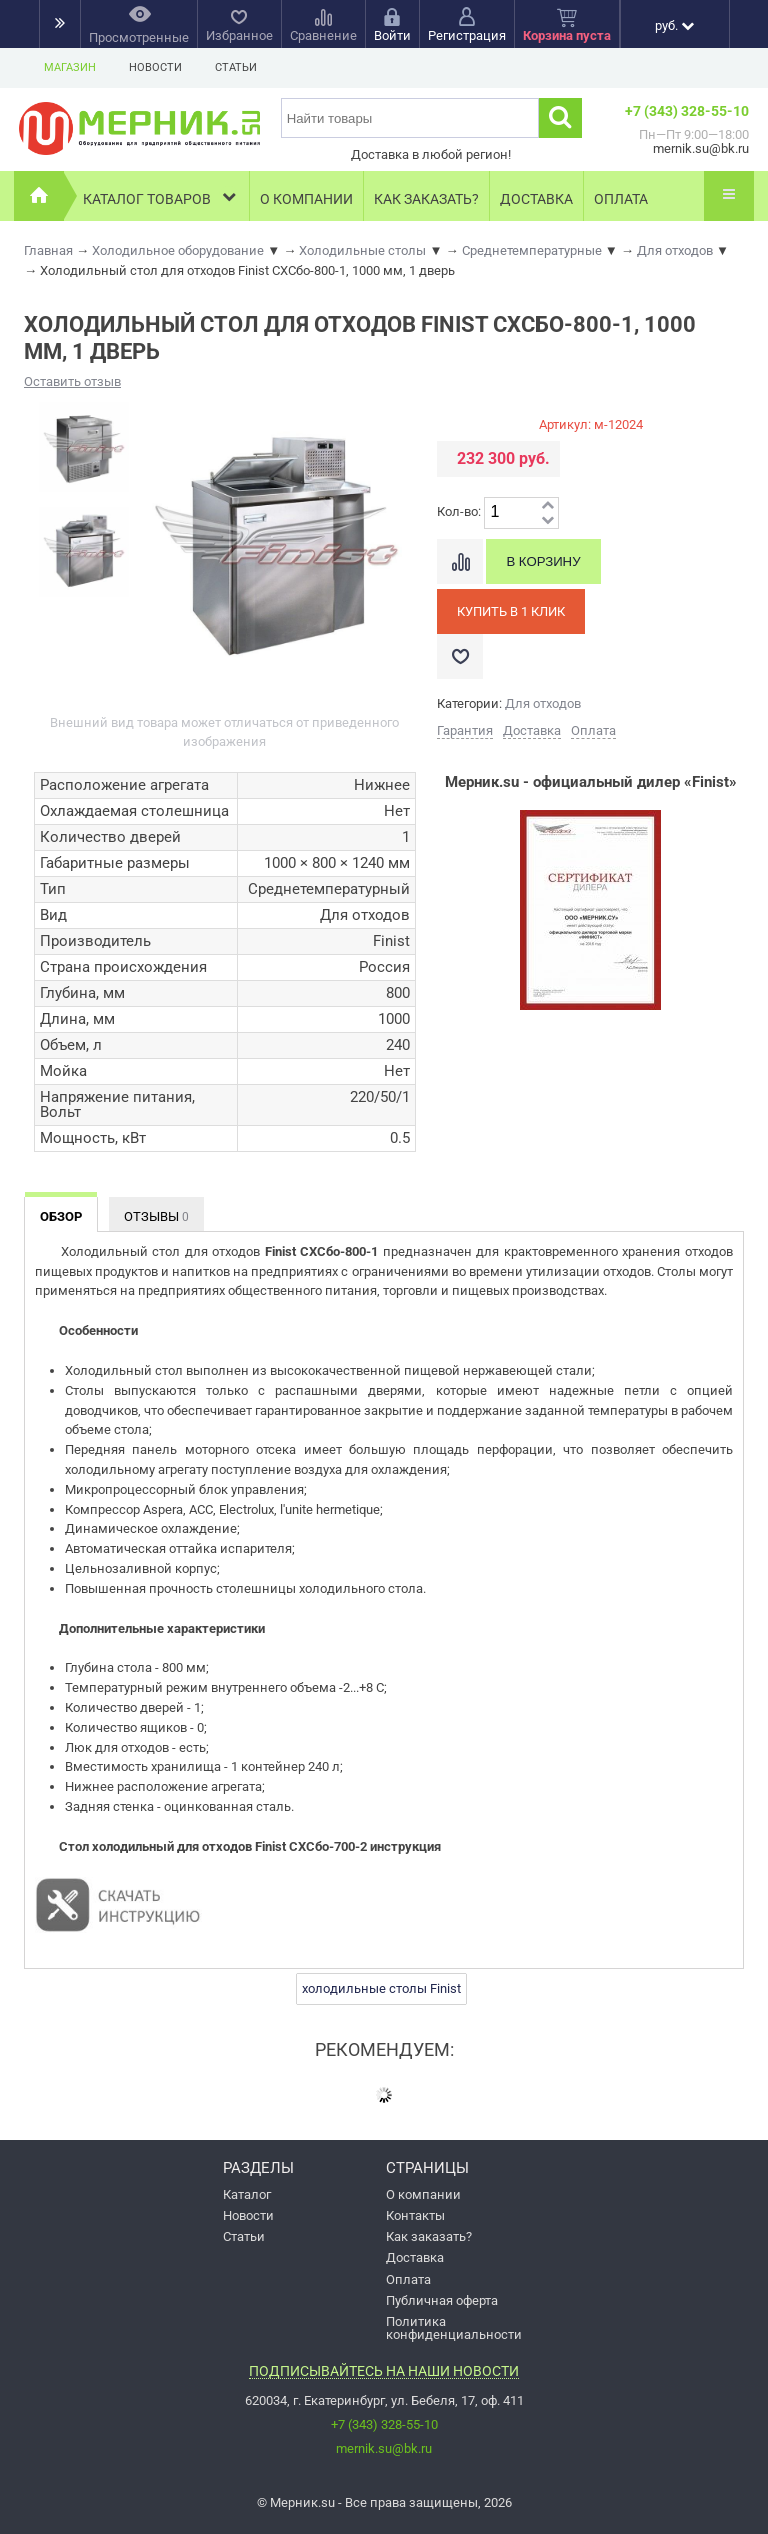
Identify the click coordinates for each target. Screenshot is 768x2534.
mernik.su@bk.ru (384, 2448)
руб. (674, 25)
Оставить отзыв (72, 381)
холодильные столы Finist (381, 1988)
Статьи (236, 67)
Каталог (247, 2194)
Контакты (415, 2215)
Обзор (61, 1216)
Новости (155, 67)
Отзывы (156, 1216)
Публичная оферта (442, 2300)
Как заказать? (426, 199)
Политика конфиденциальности (454, 2328)
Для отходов (543, 703)
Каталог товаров (161, 196)
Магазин (70, 67)
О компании (306, 199)
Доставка (536, 199)
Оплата (621, 199)
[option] (83, 448)
